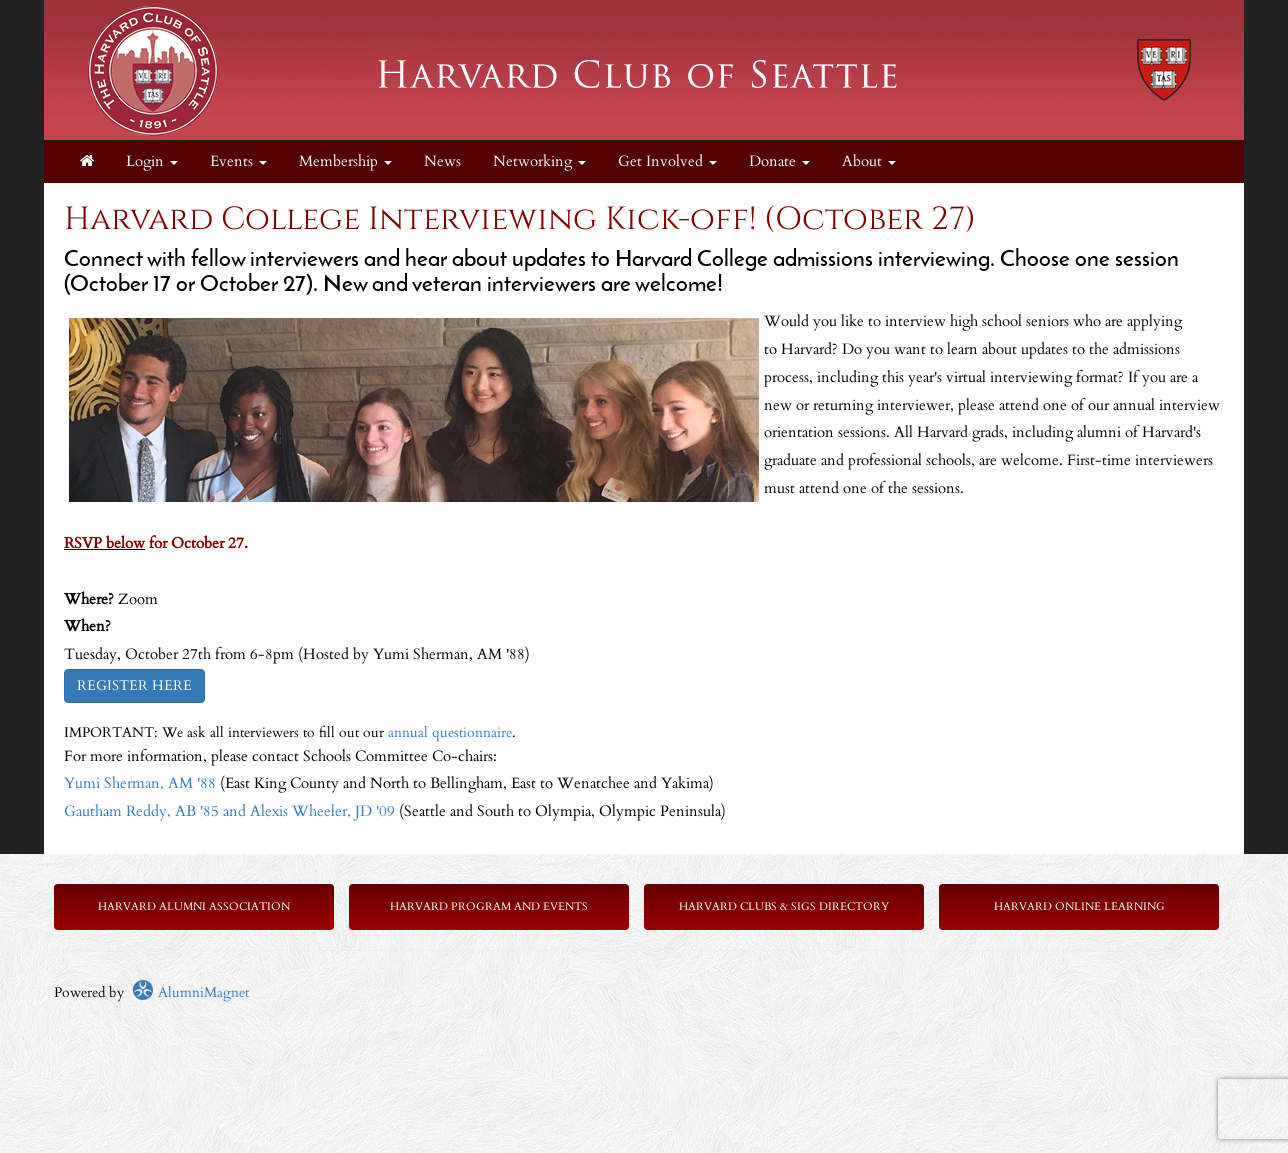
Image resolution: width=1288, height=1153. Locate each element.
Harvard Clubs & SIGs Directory (784, 906)
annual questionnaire (450, 732)
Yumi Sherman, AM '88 (140, 783)
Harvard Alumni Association (194, 906)
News (442, 161)
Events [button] (238, 161)
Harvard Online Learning (1079, 906)
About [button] (869, 161)
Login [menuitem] (152, 161)
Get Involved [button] (667, 161)
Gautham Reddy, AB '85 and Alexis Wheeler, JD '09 (229, 811)
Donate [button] (779, 161)
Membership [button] (345, 161)
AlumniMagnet (190, 992)
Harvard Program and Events (489, 906)
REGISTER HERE (134, 685)
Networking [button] (539, 161)
